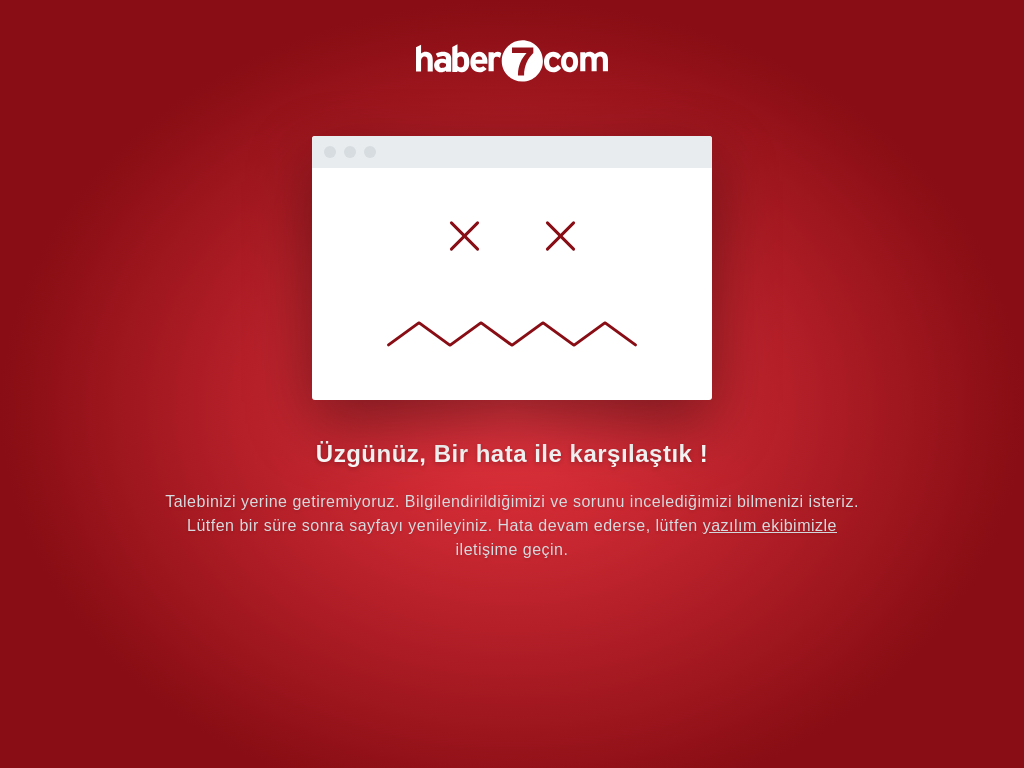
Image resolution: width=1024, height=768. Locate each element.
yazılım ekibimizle (770, 525)
